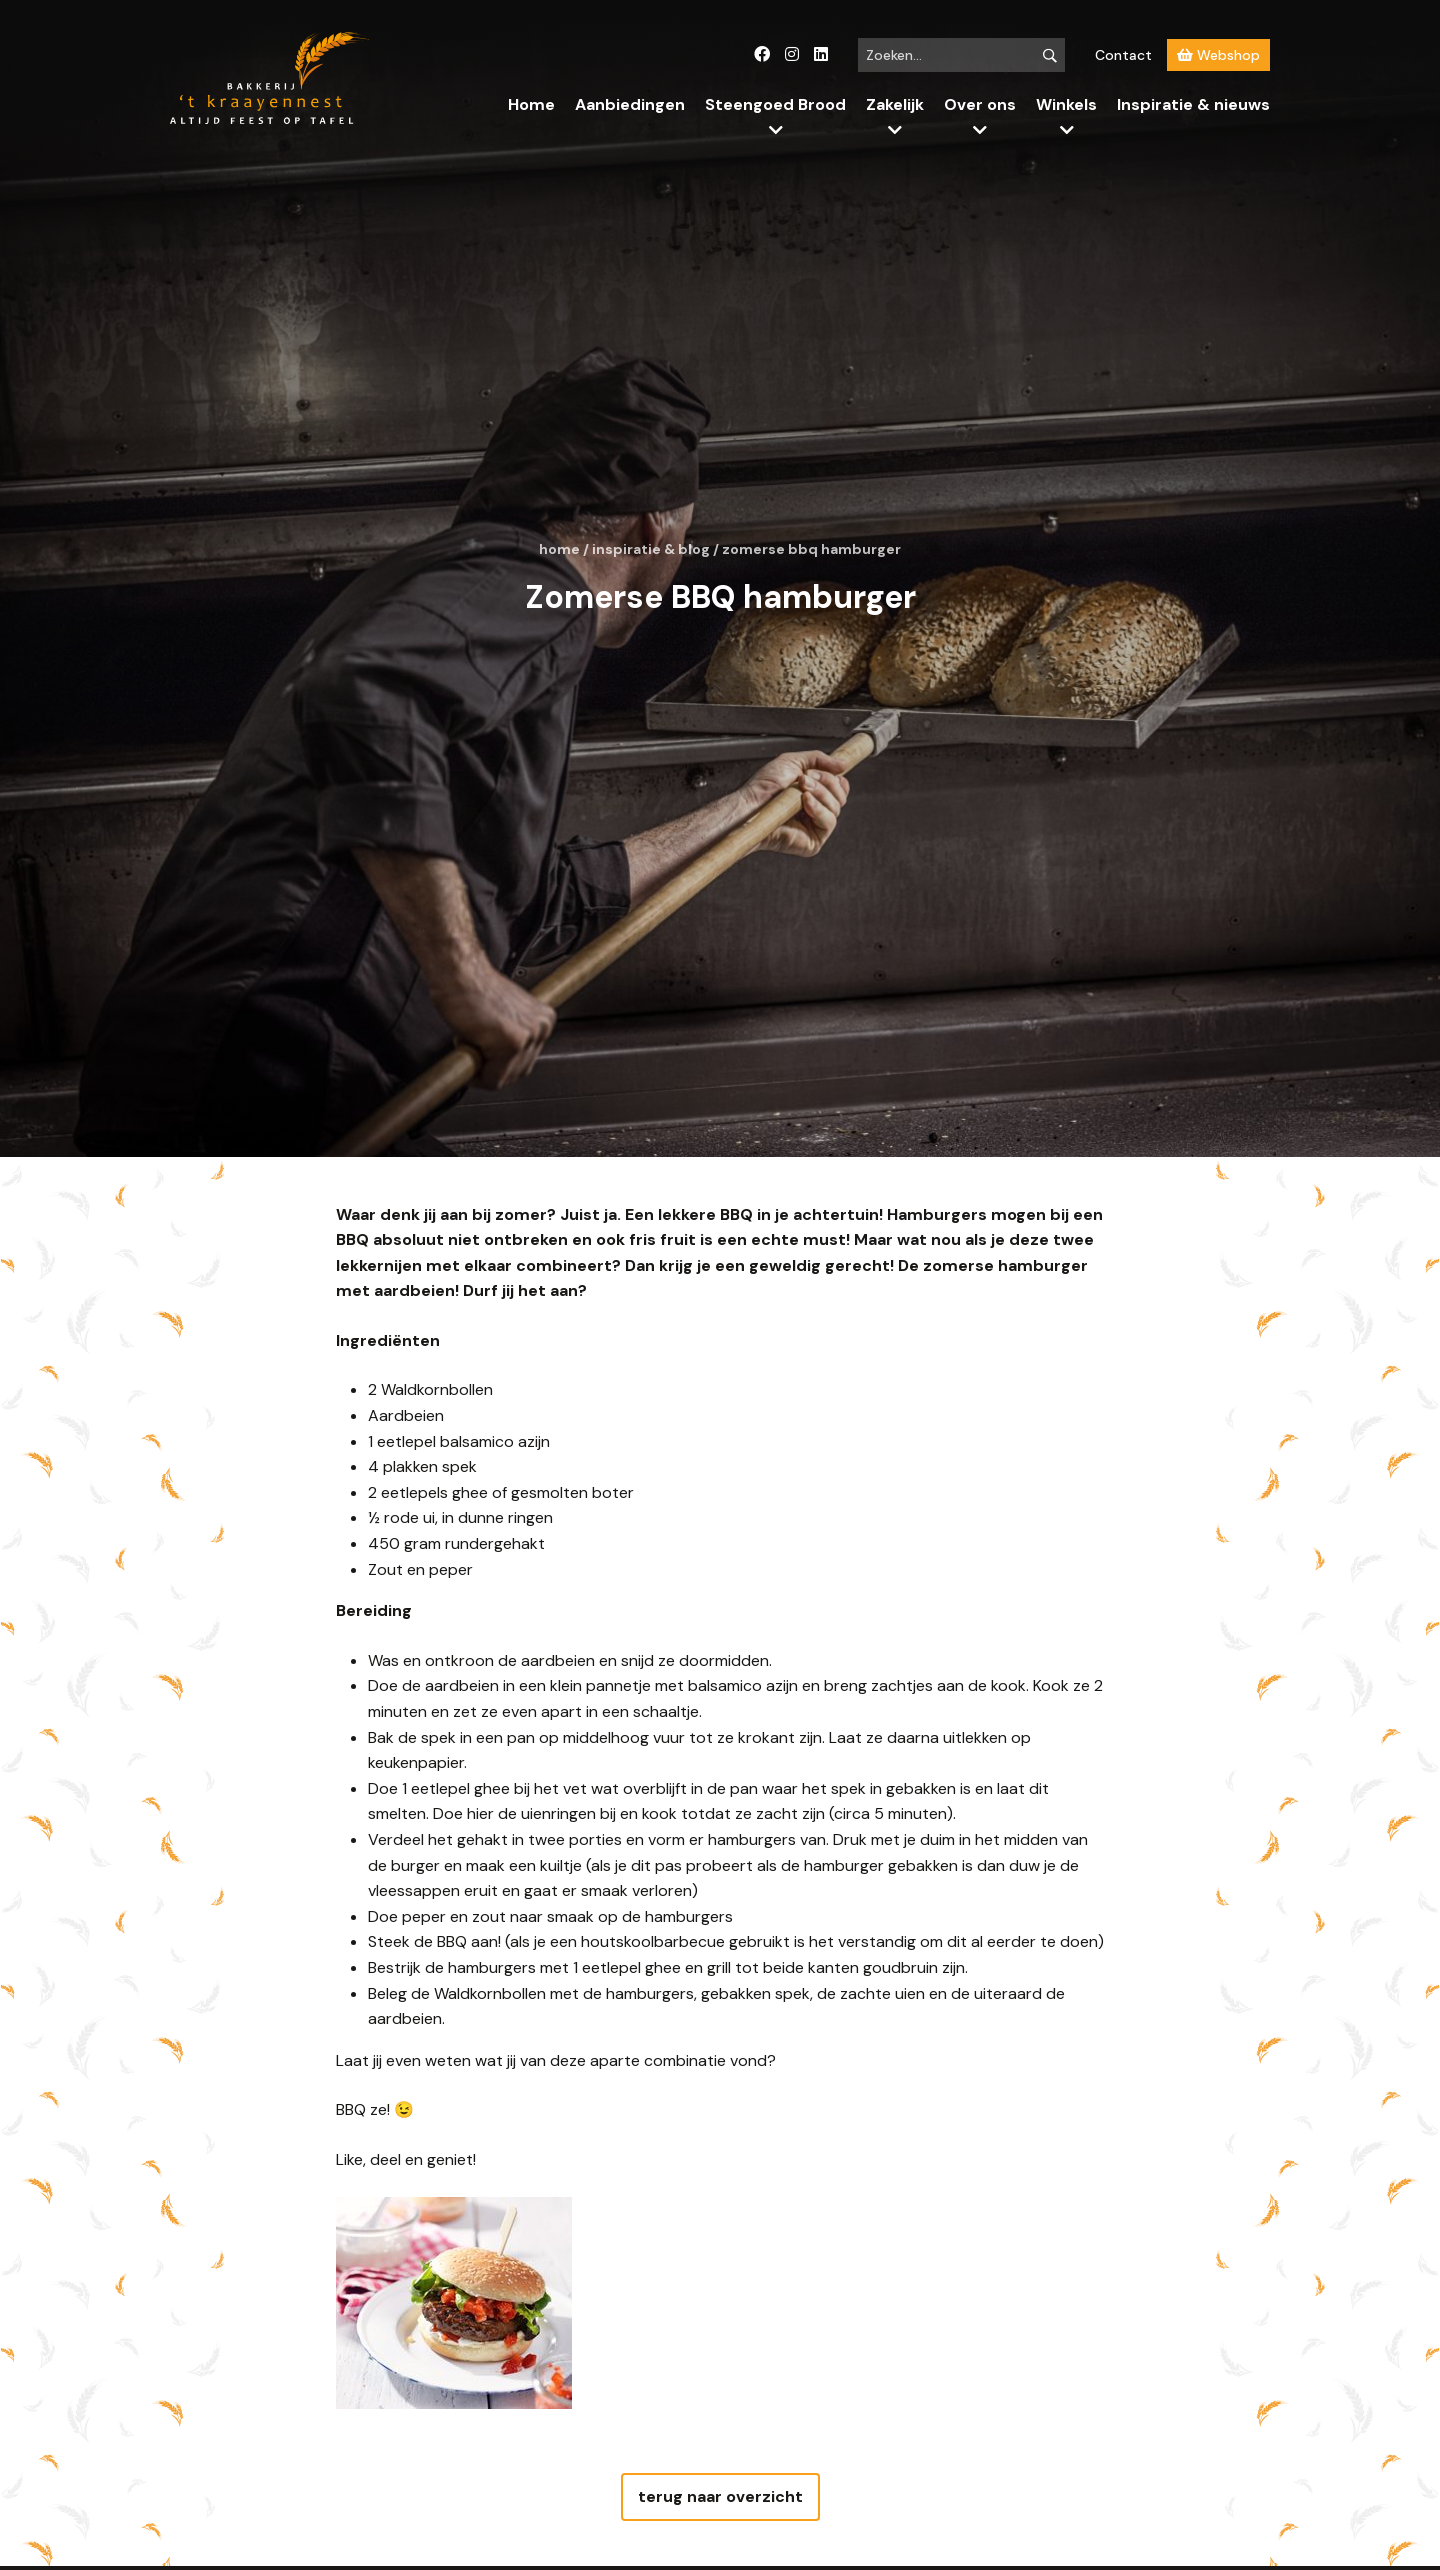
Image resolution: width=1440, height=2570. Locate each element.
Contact (1123, 55)
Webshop (1218, 55)
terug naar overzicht (720, 2496)
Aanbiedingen (630, 104)
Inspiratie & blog (651, 549)
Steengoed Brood (775, 104)
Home (531, 104)
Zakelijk (895, 104)
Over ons (980, 104)
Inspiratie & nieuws (1193, 104)
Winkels (1066, 104)
